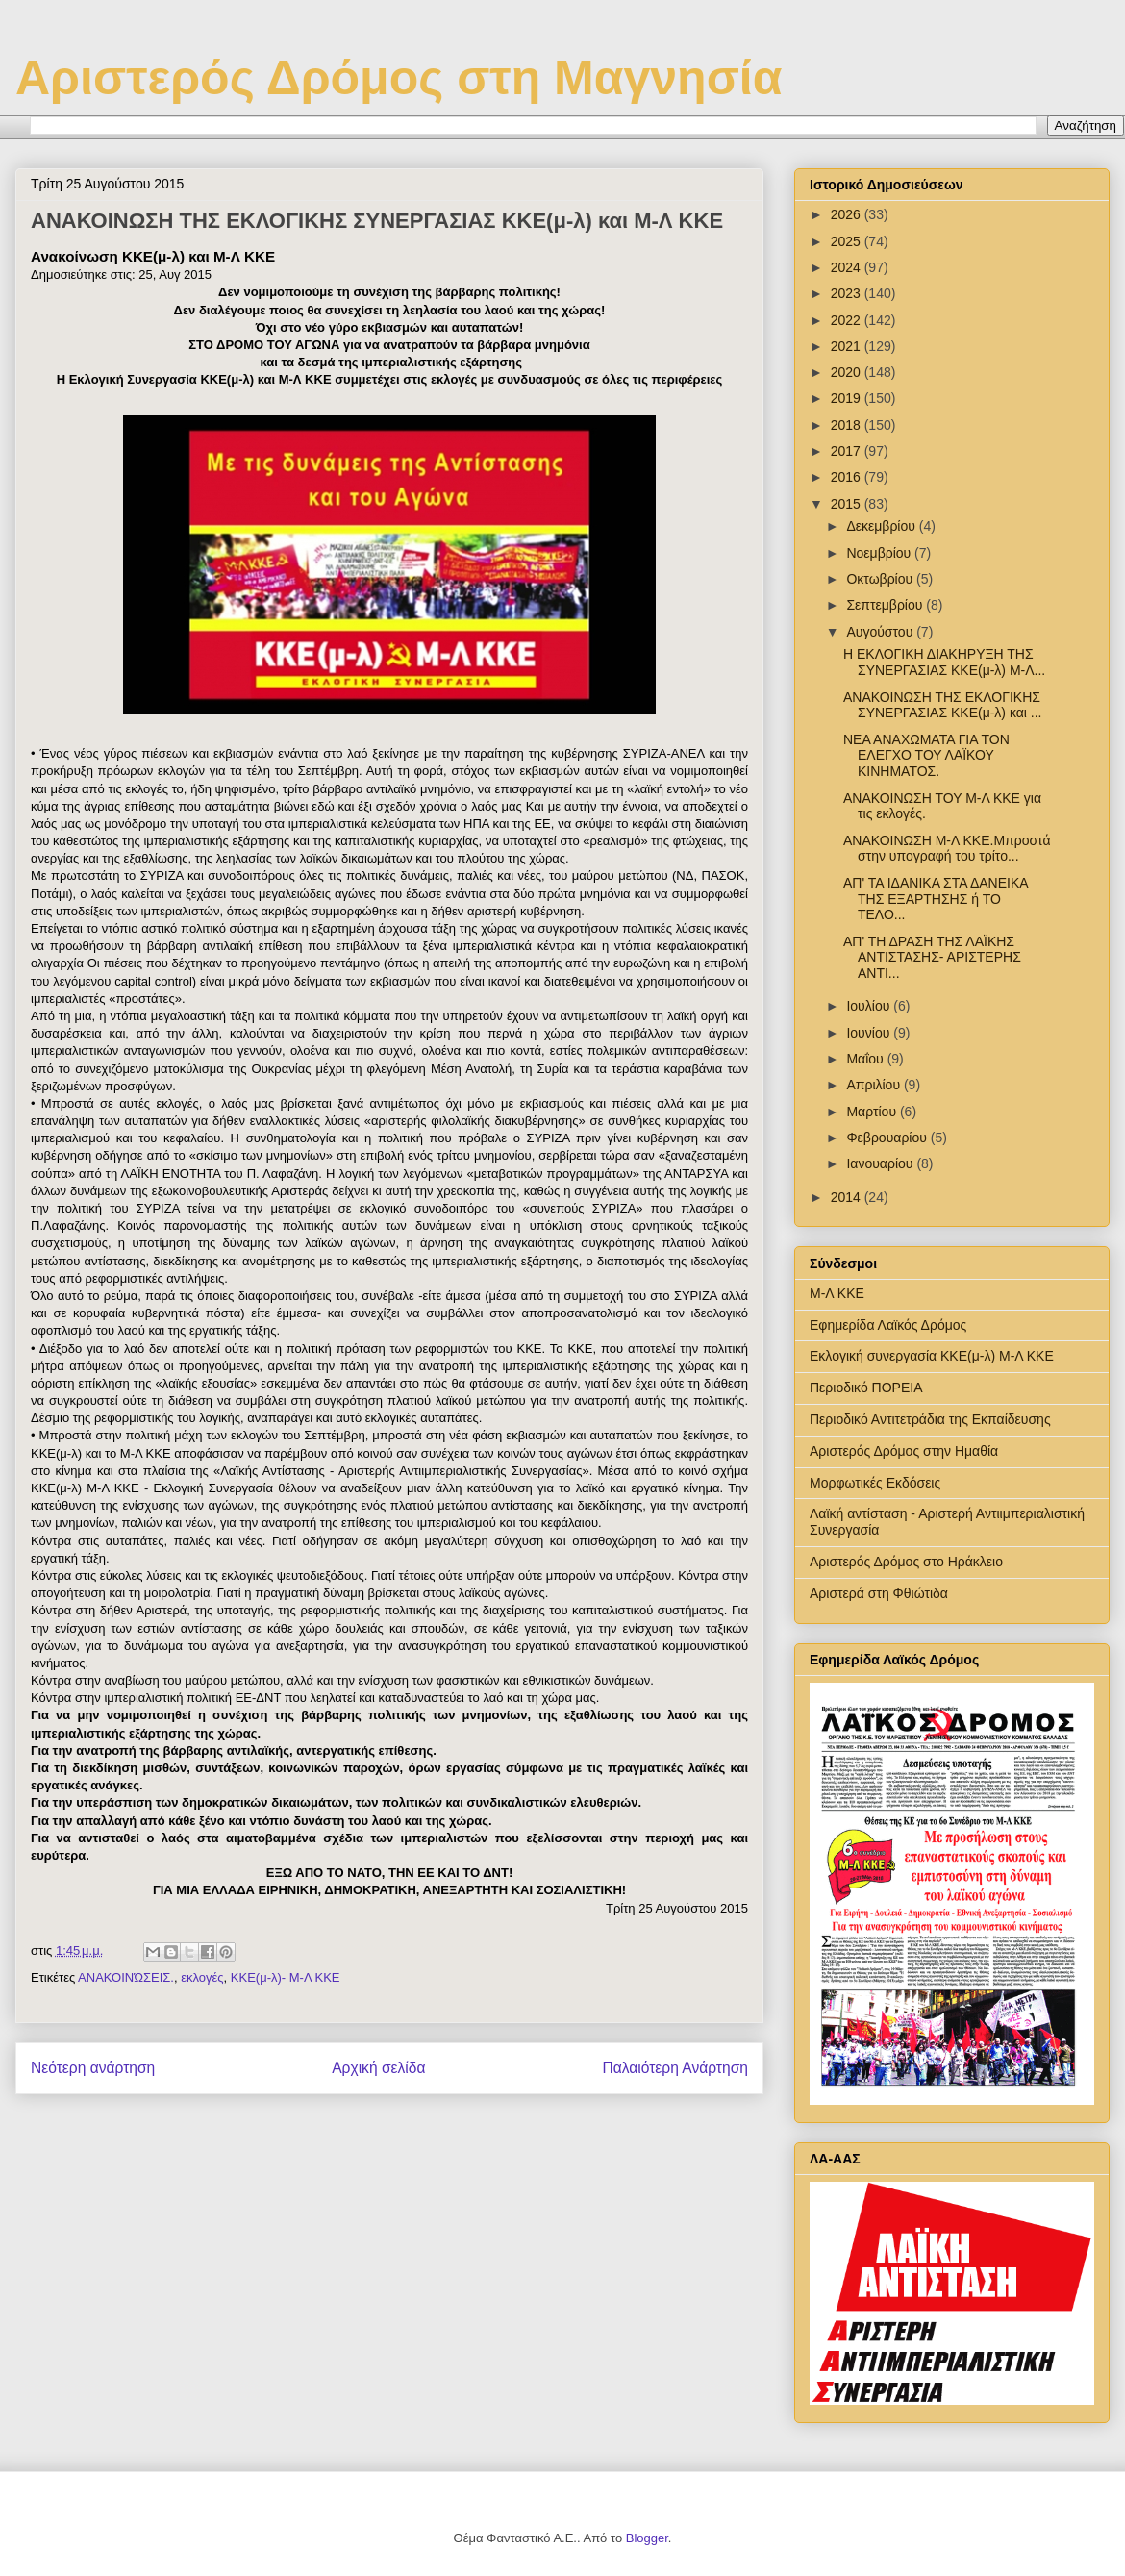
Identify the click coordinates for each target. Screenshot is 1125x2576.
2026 (847, 214)
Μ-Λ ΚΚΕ (837, 1293)
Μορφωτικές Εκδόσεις (875, 1482)
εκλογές (202, 1977)
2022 (847, 320)
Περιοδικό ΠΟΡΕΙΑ (866, 1387)
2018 (847, 425)
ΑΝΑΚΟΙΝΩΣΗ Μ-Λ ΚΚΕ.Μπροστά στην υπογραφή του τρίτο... (947, 848)
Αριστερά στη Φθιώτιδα (879, 1593)
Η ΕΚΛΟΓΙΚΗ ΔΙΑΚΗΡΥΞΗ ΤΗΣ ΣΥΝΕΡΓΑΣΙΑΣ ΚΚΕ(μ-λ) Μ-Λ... (944, 662)
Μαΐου (866, 1058)
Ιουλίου (869, 1005)
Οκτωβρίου (881, 579)
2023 (847, 293)
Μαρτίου (873, 1111)
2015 (847, 504)
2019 (847, 398)
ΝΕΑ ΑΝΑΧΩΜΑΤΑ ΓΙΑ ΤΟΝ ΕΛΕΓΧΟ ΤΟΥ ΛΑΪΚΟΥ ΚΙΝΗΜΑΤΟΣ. (926, 756)
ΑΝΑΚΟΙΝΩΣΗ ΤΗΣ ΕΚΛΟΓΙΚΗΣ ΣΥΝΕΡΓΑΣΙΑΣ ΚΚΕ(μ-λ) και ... (942, 705)
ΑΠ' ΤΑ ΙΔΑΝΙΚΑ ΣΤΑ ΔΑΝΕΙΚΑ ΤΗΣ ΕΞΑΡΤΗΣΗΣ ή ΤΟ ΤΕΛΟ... (935, 899)
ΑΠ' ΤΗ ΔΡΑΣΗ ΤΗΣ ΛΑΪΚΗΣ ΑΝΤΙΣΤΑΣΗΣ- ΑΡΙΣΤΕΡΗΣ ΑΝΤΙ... (932, 958)
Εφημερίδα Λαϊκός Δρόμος (888, 1325)
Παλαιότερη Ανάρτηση (675, 2068)
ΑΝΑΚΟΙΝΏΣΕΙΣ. (126, 1977)
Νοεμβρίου (880, 553)
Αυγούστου (881, 631)
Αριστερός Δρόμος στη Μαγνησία (398, 78)
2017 (847, 451)
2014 (847, 1197)
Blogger (647, 2538)
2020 (847, 372)
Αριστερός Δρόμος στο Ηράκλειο (906, 1561)
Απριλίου (875, 1084)
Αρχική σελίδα (378, 2068)
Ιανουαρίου (881, 1163)
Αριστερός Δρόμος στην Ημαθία (904, 1451)
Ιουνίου (869, 1032)
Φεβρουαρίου (888, 1137)
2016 (847, 477)
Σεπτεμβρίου (886, 605)
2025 (847, 241)
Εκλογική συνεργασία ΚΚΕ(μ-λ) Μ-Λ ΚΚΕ (932, 1355)
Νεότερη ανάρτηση (93, 2068)
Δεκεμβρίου (882, 526)
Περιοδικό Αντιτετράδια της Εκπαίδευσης (930, 1419)
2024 (847, 267)
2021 (847, 346)
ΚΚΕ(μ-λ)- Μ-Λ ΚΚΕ (285, 1977)
